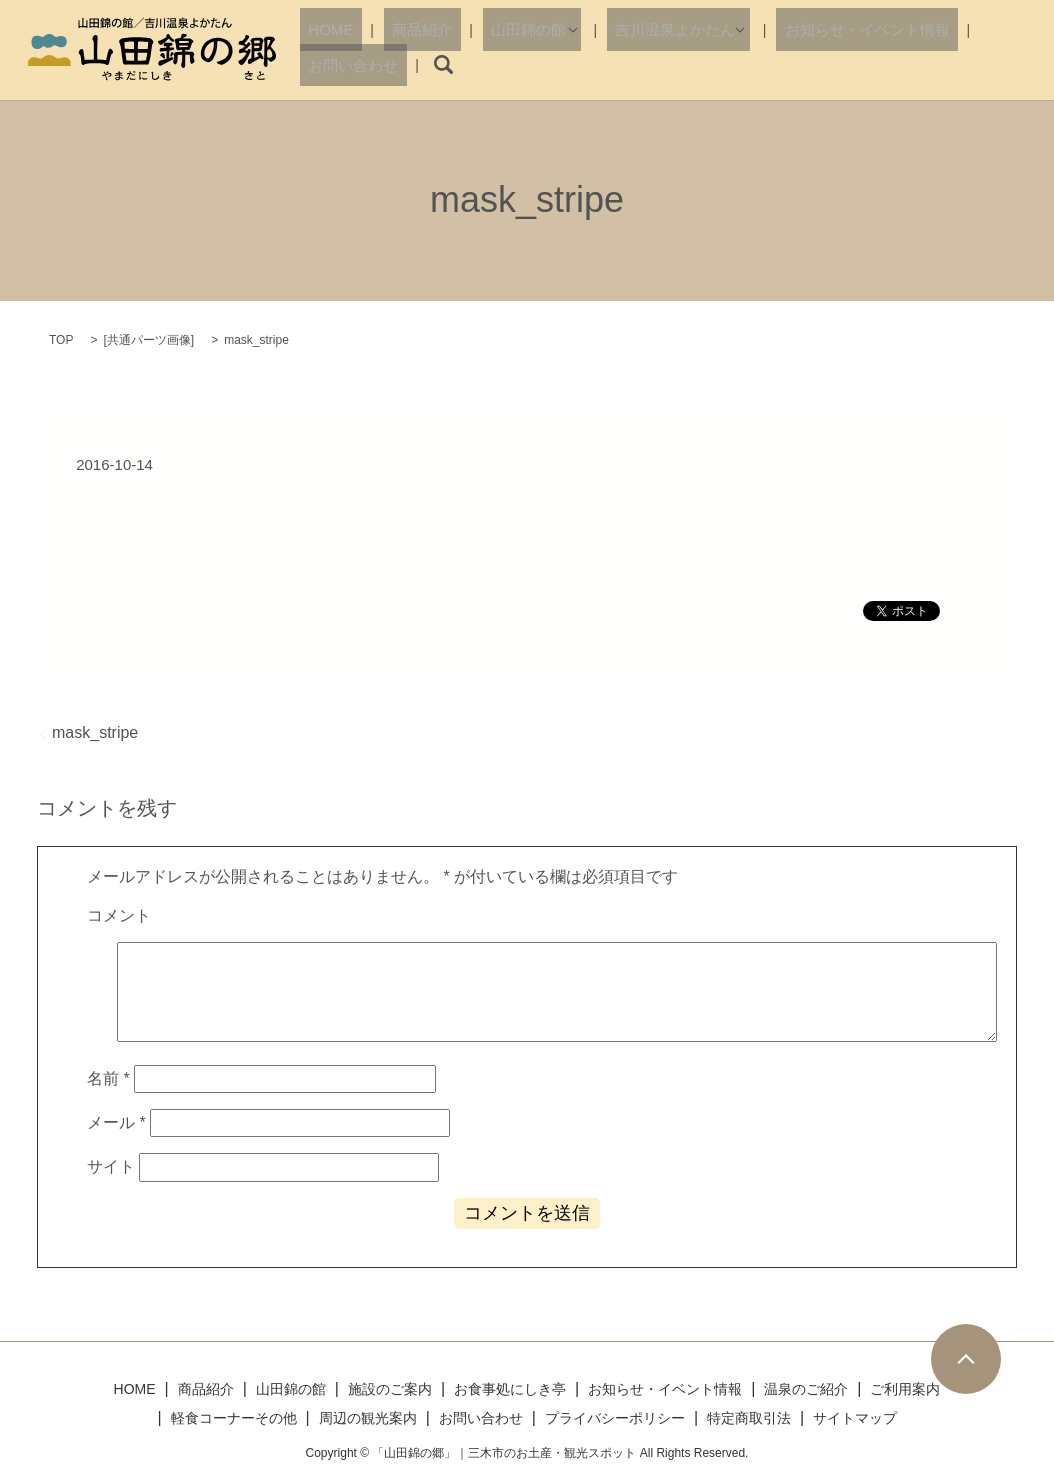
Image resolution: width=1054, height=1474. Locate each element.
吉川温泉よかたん (617, 64)
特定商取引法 (749, 1418)
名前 (108, 1078)
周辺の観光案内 (368, 1418)
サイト (111, 1166)
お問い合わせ (930, 64)
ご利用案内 (905, 1389)
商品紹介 (401, 64)
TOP (61, 340)
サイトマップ (855, 1418)
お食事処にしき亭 (510, 1389)
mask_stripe (95, 732)
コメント (119, 915)
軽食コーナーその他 (234, 1418)
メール (116, 1122)
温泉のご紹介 (806, 1389)
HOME (331, 64)
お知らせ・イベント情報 (790, 64)
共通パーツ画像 (149, 340)
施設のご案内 (390, 1389)
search (1009, 65)
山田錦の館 (486, 64)
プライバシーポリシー (615, 1418)
